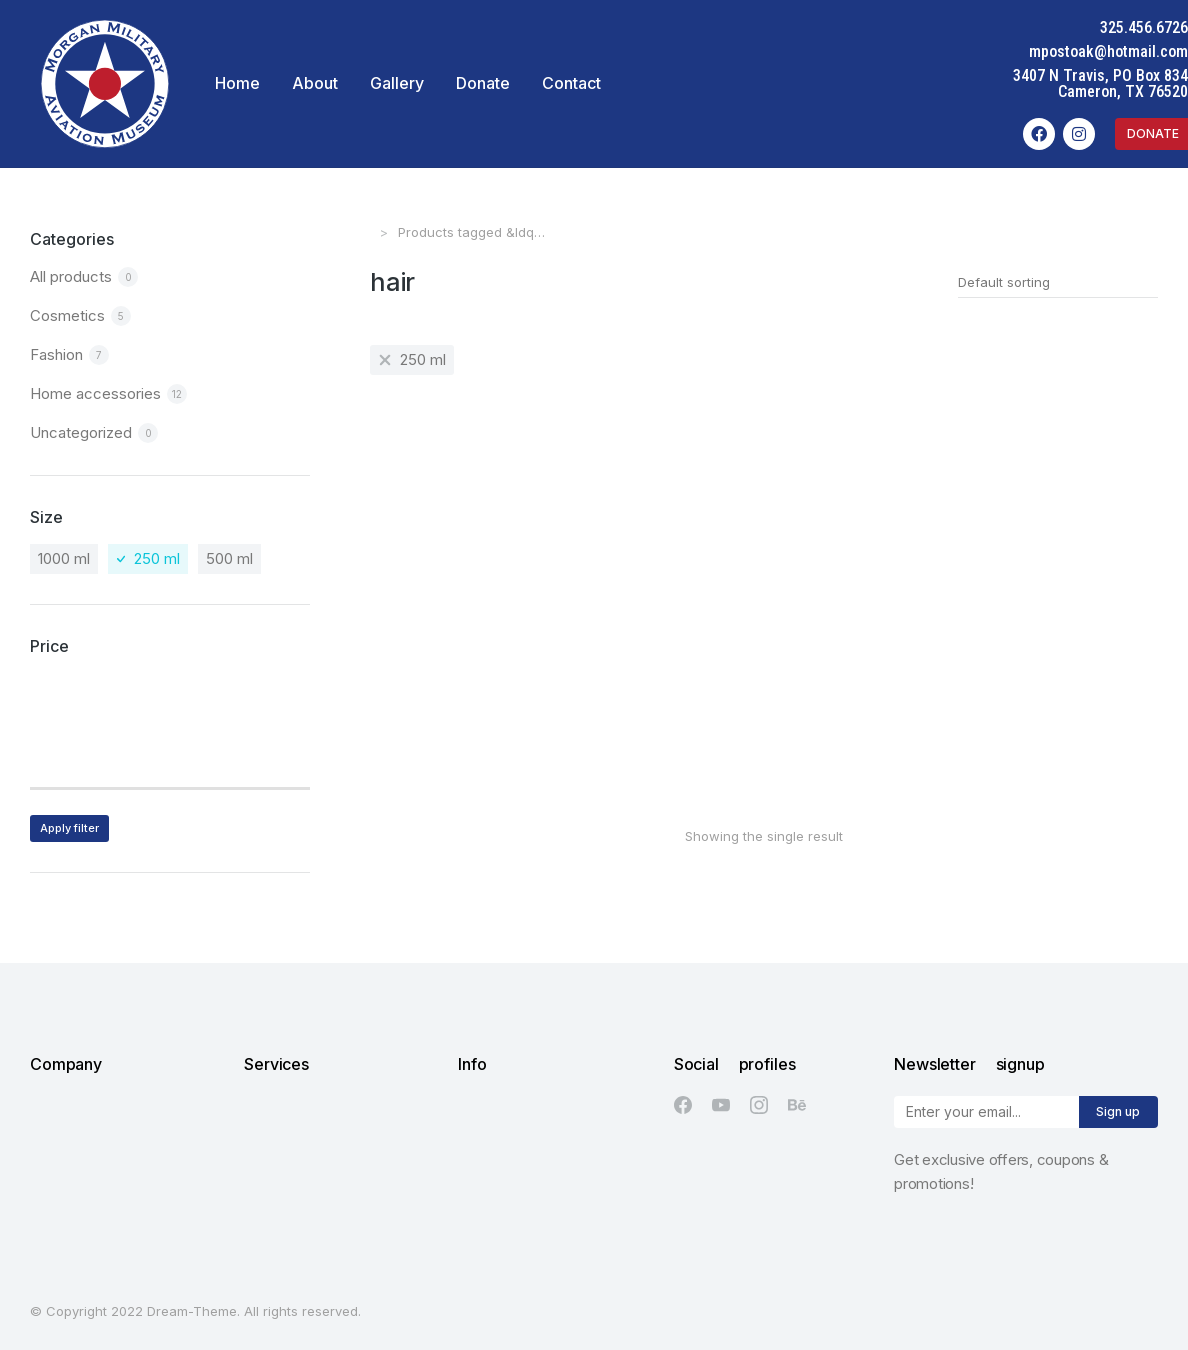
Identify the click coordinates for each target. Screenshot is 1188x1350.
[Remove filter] (412, 360)
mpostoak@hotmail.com (1108, 51)
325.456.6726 (1144, 27)
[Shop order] (1058, 282)
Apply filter (69, 828)
